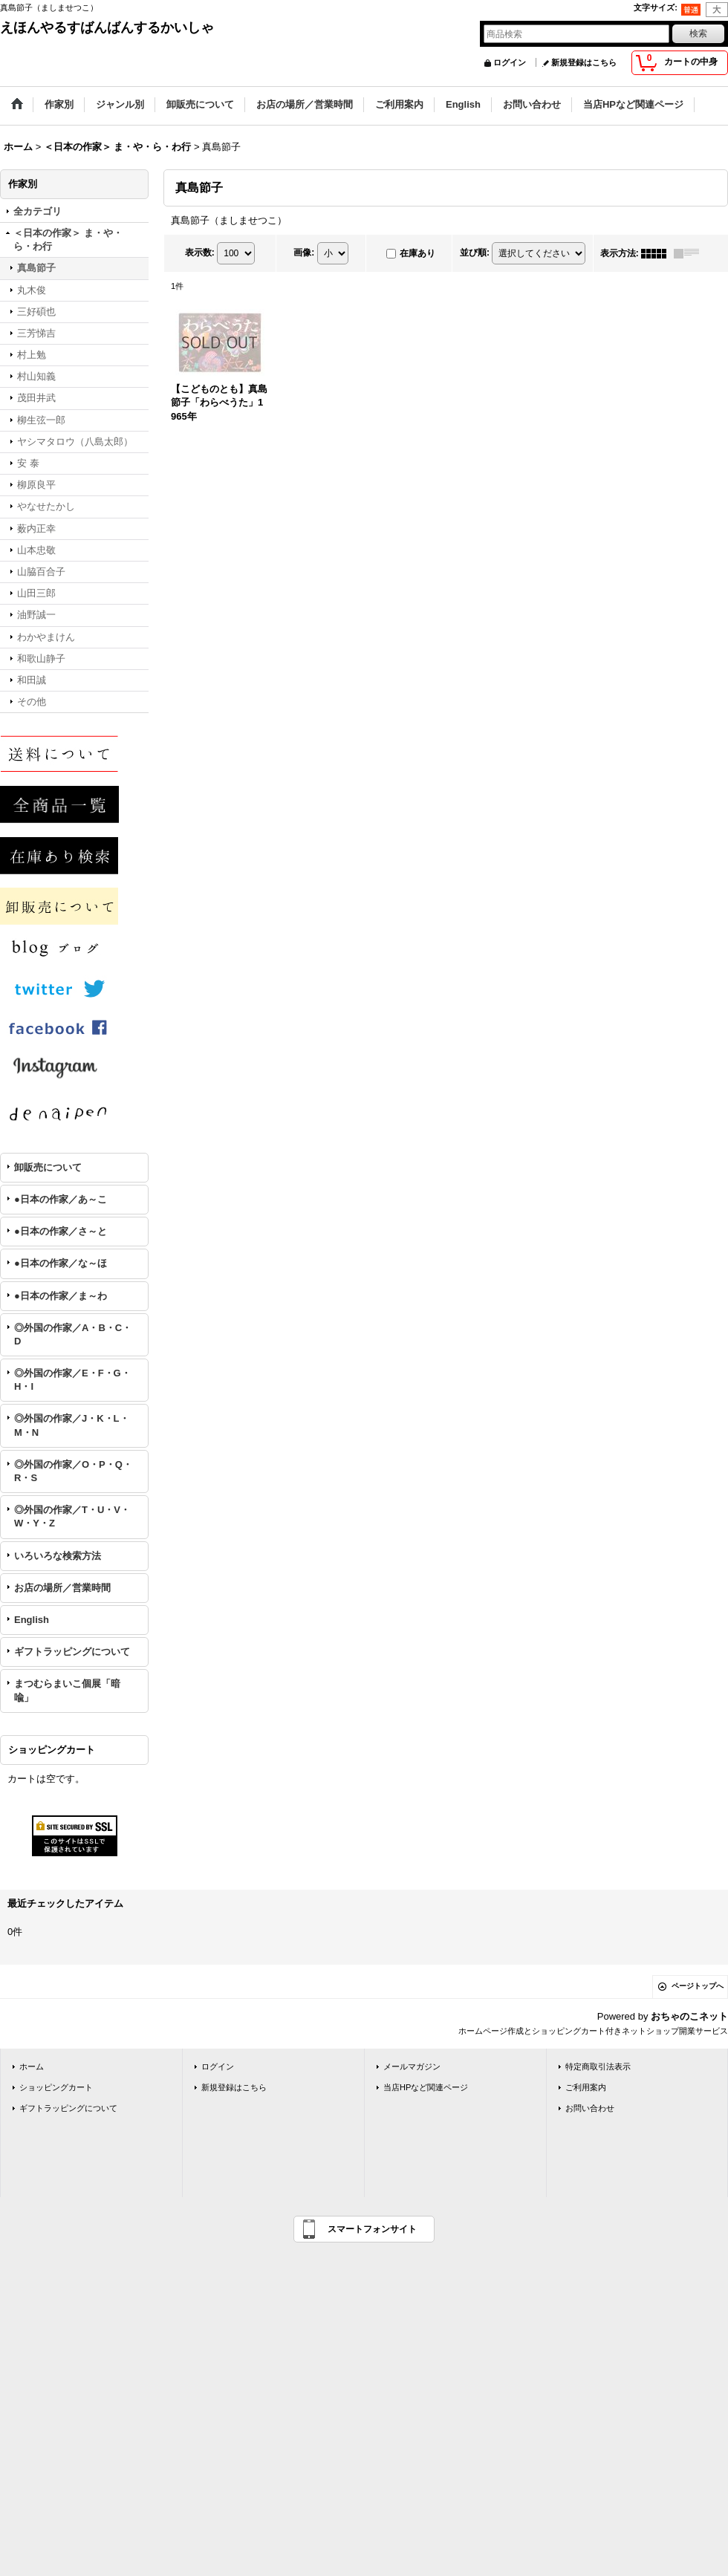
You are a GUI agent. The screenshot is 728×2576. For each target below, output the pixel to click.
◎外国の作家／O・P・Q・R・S (73, 1471)
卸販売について (48, 1167)
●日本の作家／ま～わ (60, 1295)
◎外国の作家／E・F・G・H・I (72, 1379)
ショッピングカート (56, 2087)
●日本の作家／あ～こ (60, 1199)
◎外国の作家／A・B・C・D (72, 1334)
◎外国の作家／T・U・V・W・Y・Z (72, 1516)
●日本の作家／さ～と (60, 1231)
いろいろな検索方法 (57, 1555)
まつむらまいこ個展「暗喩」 (67, 1690)
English (31, 1619)
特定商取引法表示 (598, 2066)
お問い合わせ (589, 2108)
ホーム (31, 2066)
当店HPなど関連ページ (425, 2087)
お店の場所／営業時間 (62, 1587)
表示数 (200, 252)
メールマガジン (412, 2066)
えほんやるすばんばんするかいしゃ (107, 27)
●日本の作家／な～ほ (60, 1263)
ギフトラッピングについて (72, 1651)
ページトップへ (698, 1986)
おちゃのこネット (689, 2016)
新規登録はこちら (584, 62)
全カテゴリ (37, 211)
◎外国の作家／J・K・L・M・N (71, 1425)
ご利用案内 (585, 2087)
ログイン (509, 62)
